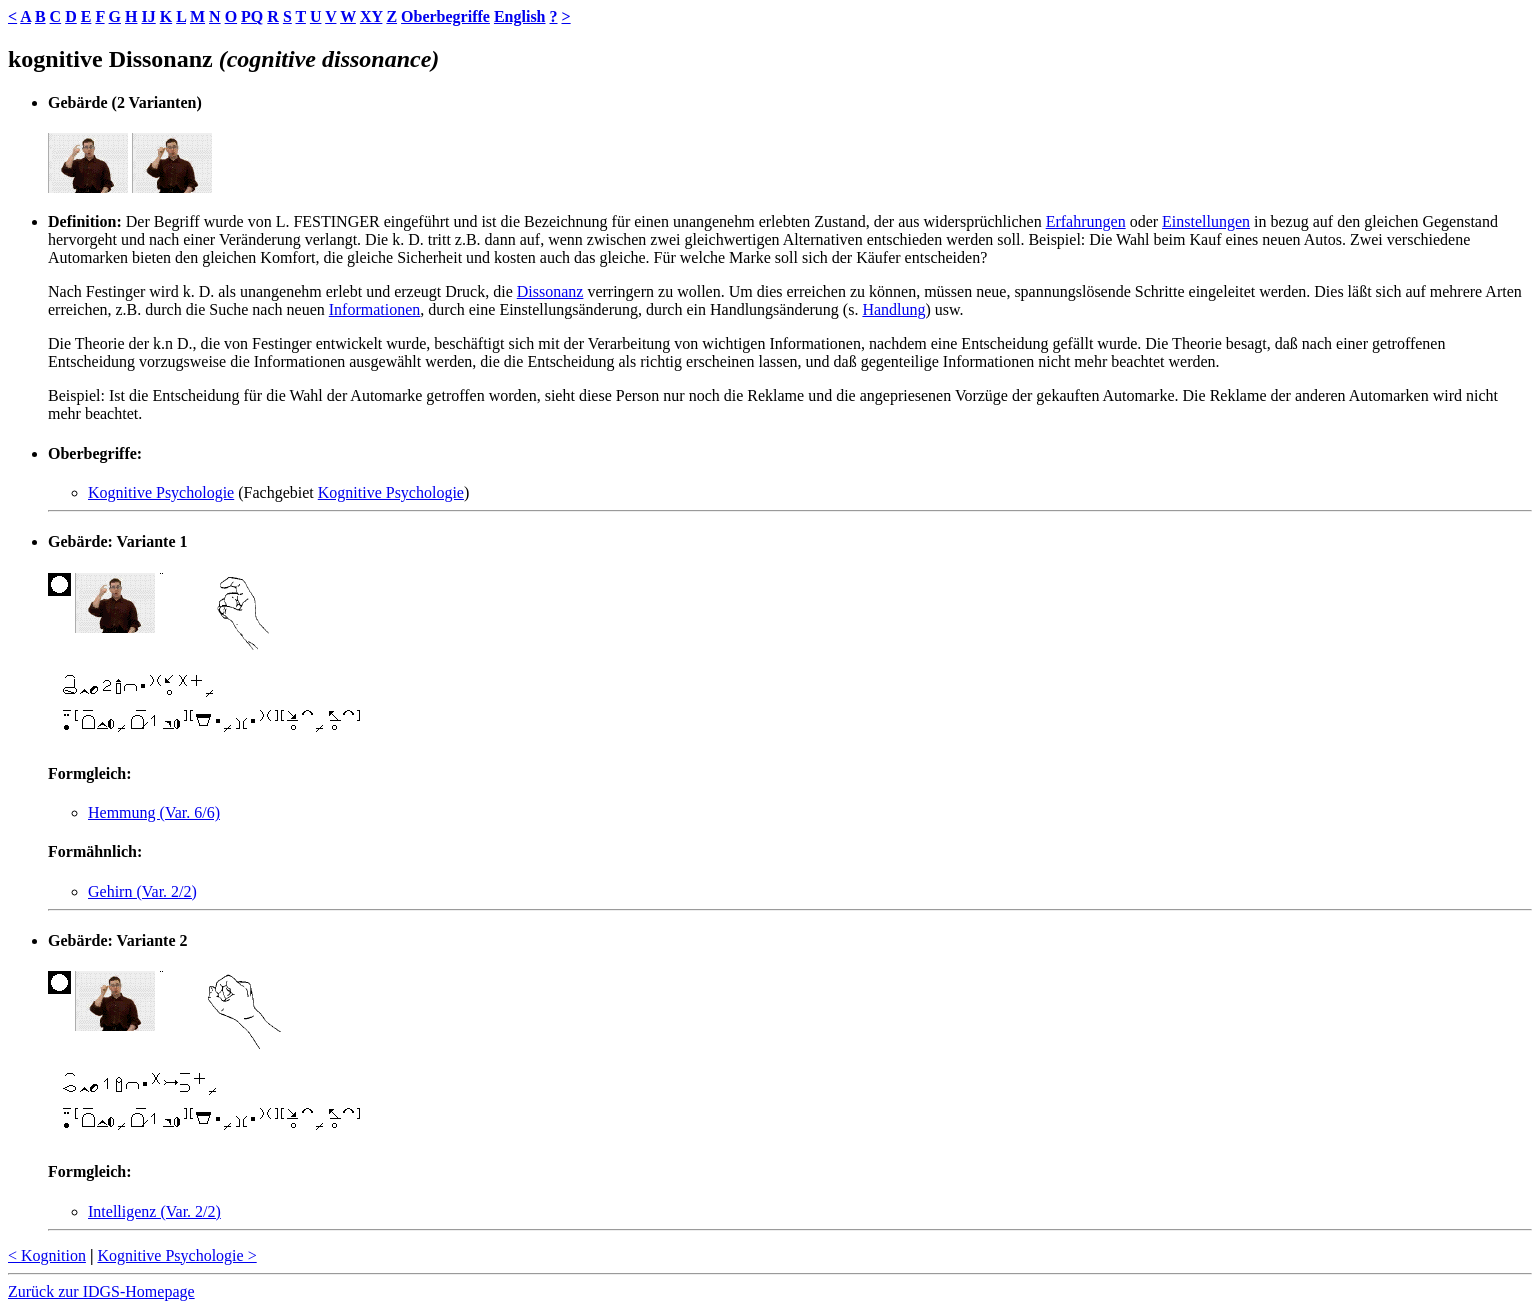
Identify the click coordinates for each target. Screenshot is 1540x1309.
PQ (252, 16)
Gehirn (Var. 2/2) (142, 891)
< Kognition (47, 1255)
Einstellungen (1206, 221)
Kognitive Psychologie (161, 492)
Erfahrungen (1086, 221)
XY (371, 16)
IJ (148, 16)
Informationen (375, 309)
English (520, 16)
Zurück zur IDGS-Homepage (101, 1291)
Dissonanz (550, 291)
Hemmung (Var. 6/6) (154, 812)
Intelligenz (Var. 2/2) (154, 1211)
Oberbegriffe (445, 16)
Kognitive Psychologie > (176, 1255)
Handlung (893, 309)
